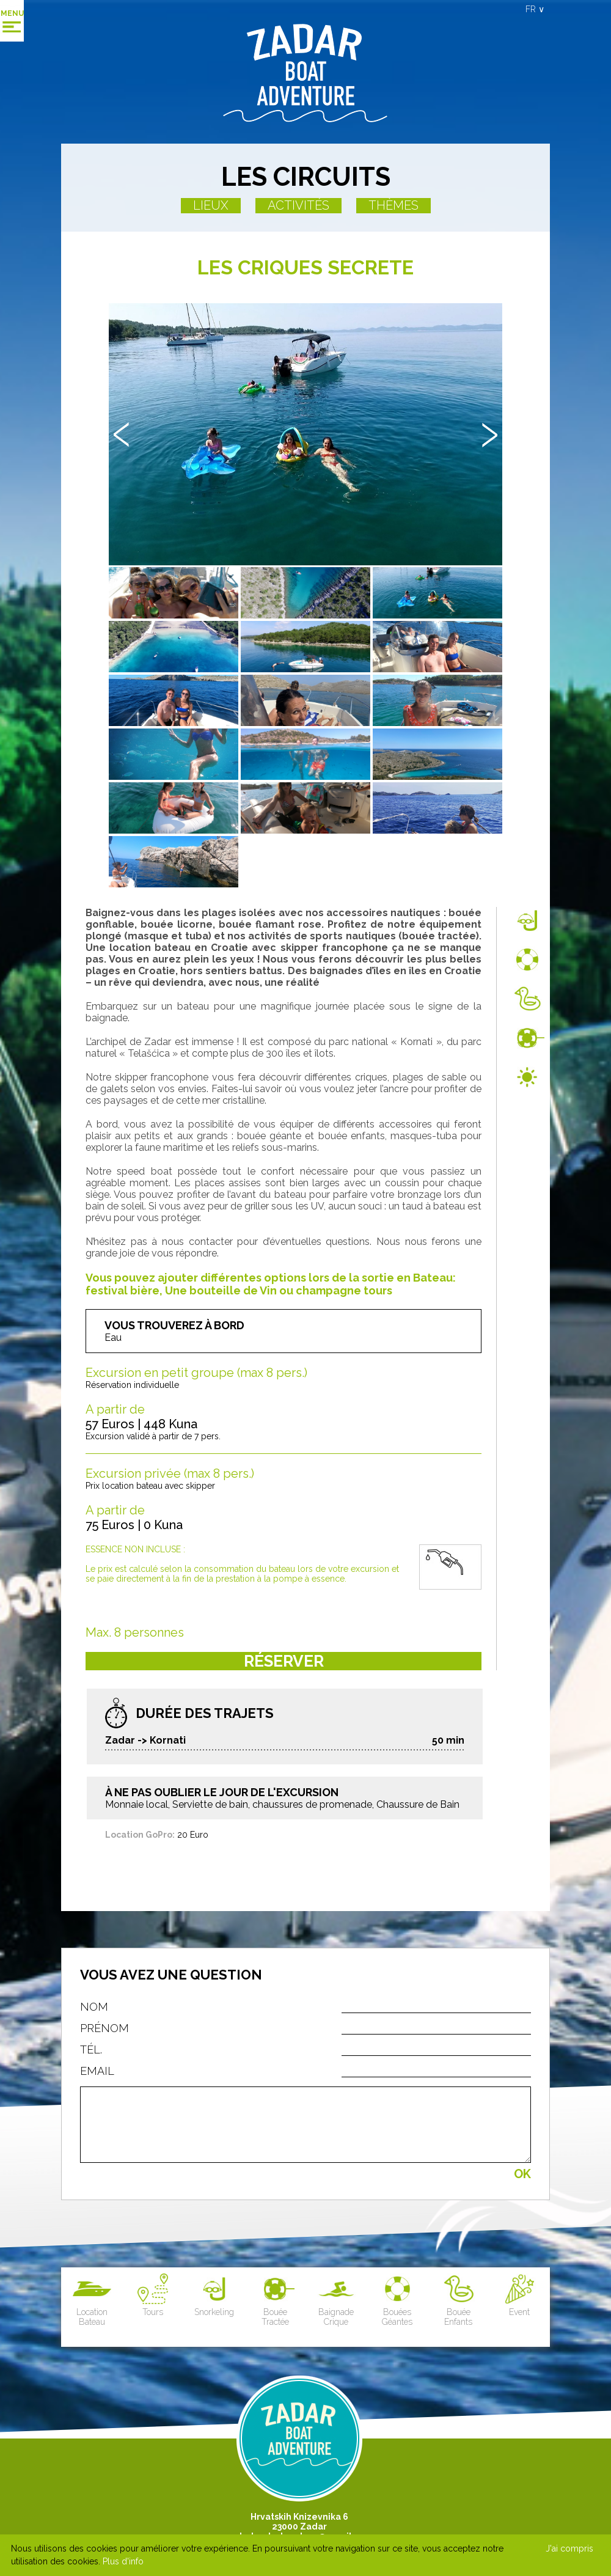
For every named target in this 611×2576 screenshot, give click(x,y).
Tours (153, 2295)
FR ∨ (534, 9)
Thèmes (393, 205)
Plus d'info (123, 2561)
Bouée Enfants (458, 2300)
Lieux (211, 205)
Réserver (284, 1661)
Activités (298, 205)
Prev (121, 434)
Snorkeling (214, 2295)
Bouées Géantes (397, 2300)
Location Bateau (92, 2300)
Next (489, 434)
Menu (12, 13)
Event (519, 2295)
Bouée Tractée (275, 2300)
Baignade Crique (336, 2300)
